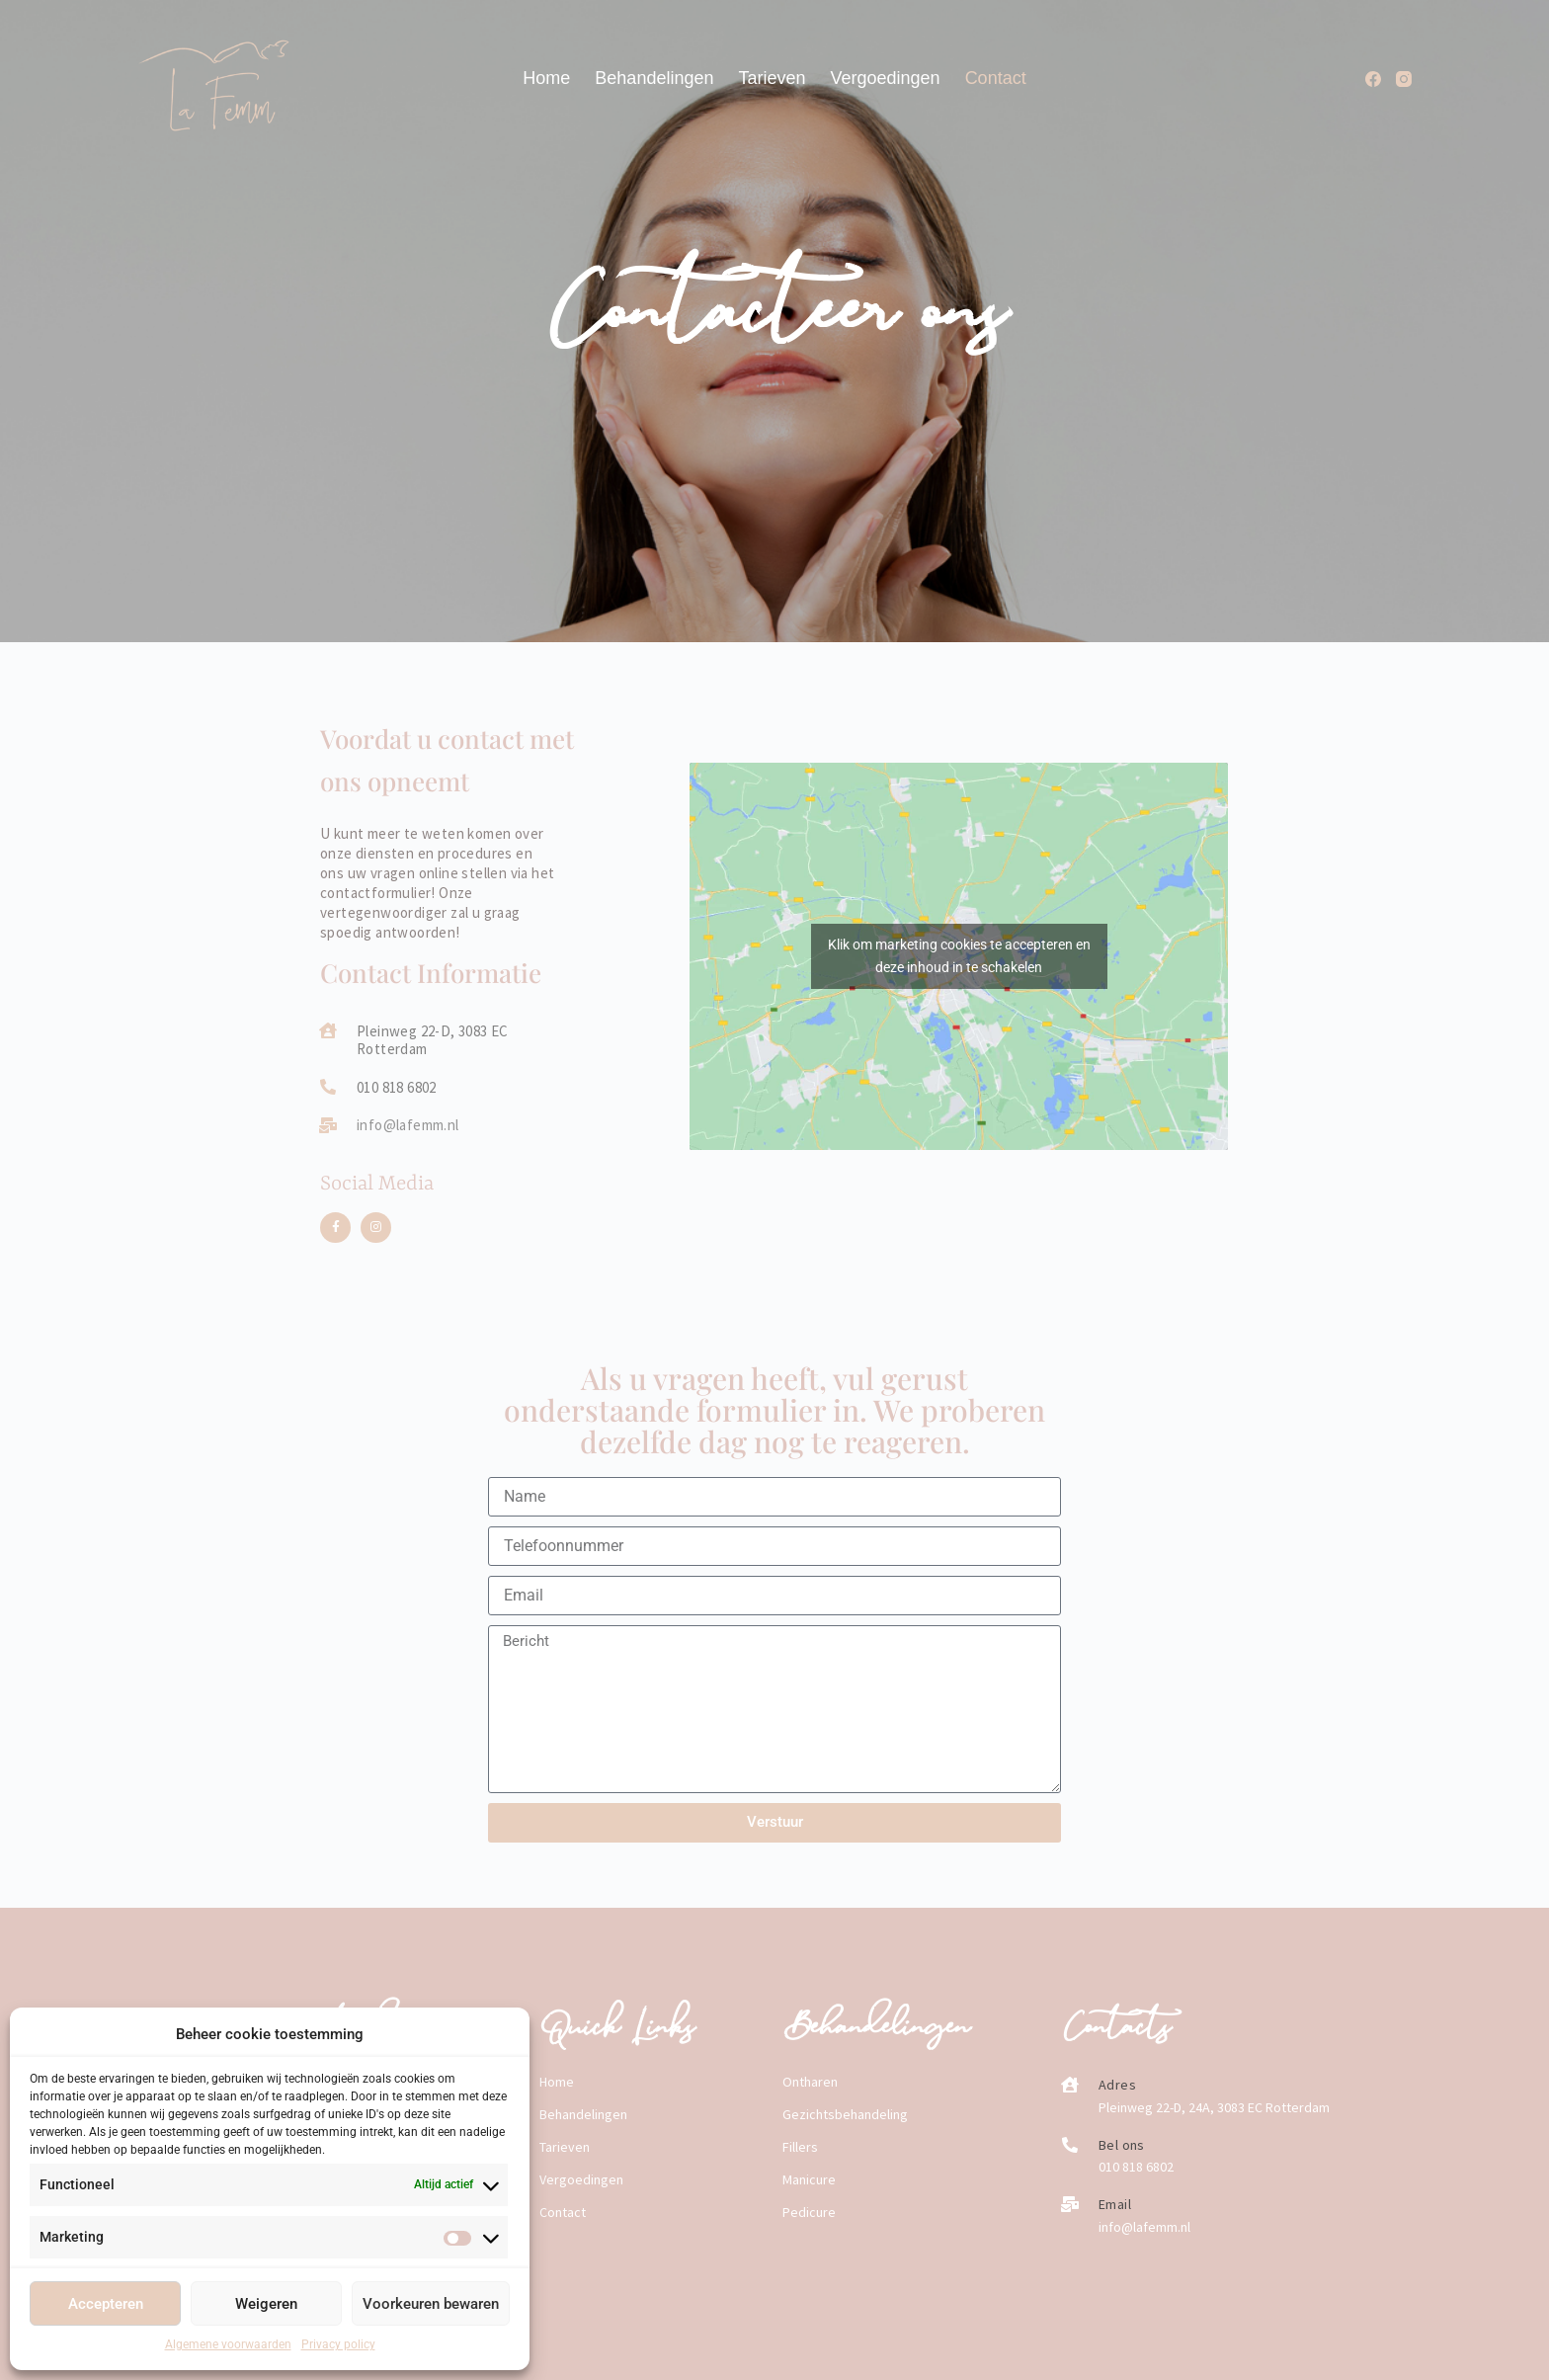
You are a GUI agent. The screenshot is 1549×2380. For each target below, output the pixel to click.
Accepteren (105, 2304)
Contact (995, 78)
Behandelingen (654, 78)
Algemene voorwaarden (228, 2344)
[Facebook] (1373, 79)
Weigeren (266, 2304)
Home (546, 78)
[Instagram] (1404, 79)
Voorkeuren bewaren (431, 2304)
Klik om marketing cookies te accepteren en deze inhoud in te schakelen (959, 956)
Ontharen (810, 2082)
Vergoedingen (885, 78)
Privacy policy (338, 2344)
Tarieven (771, 78)
